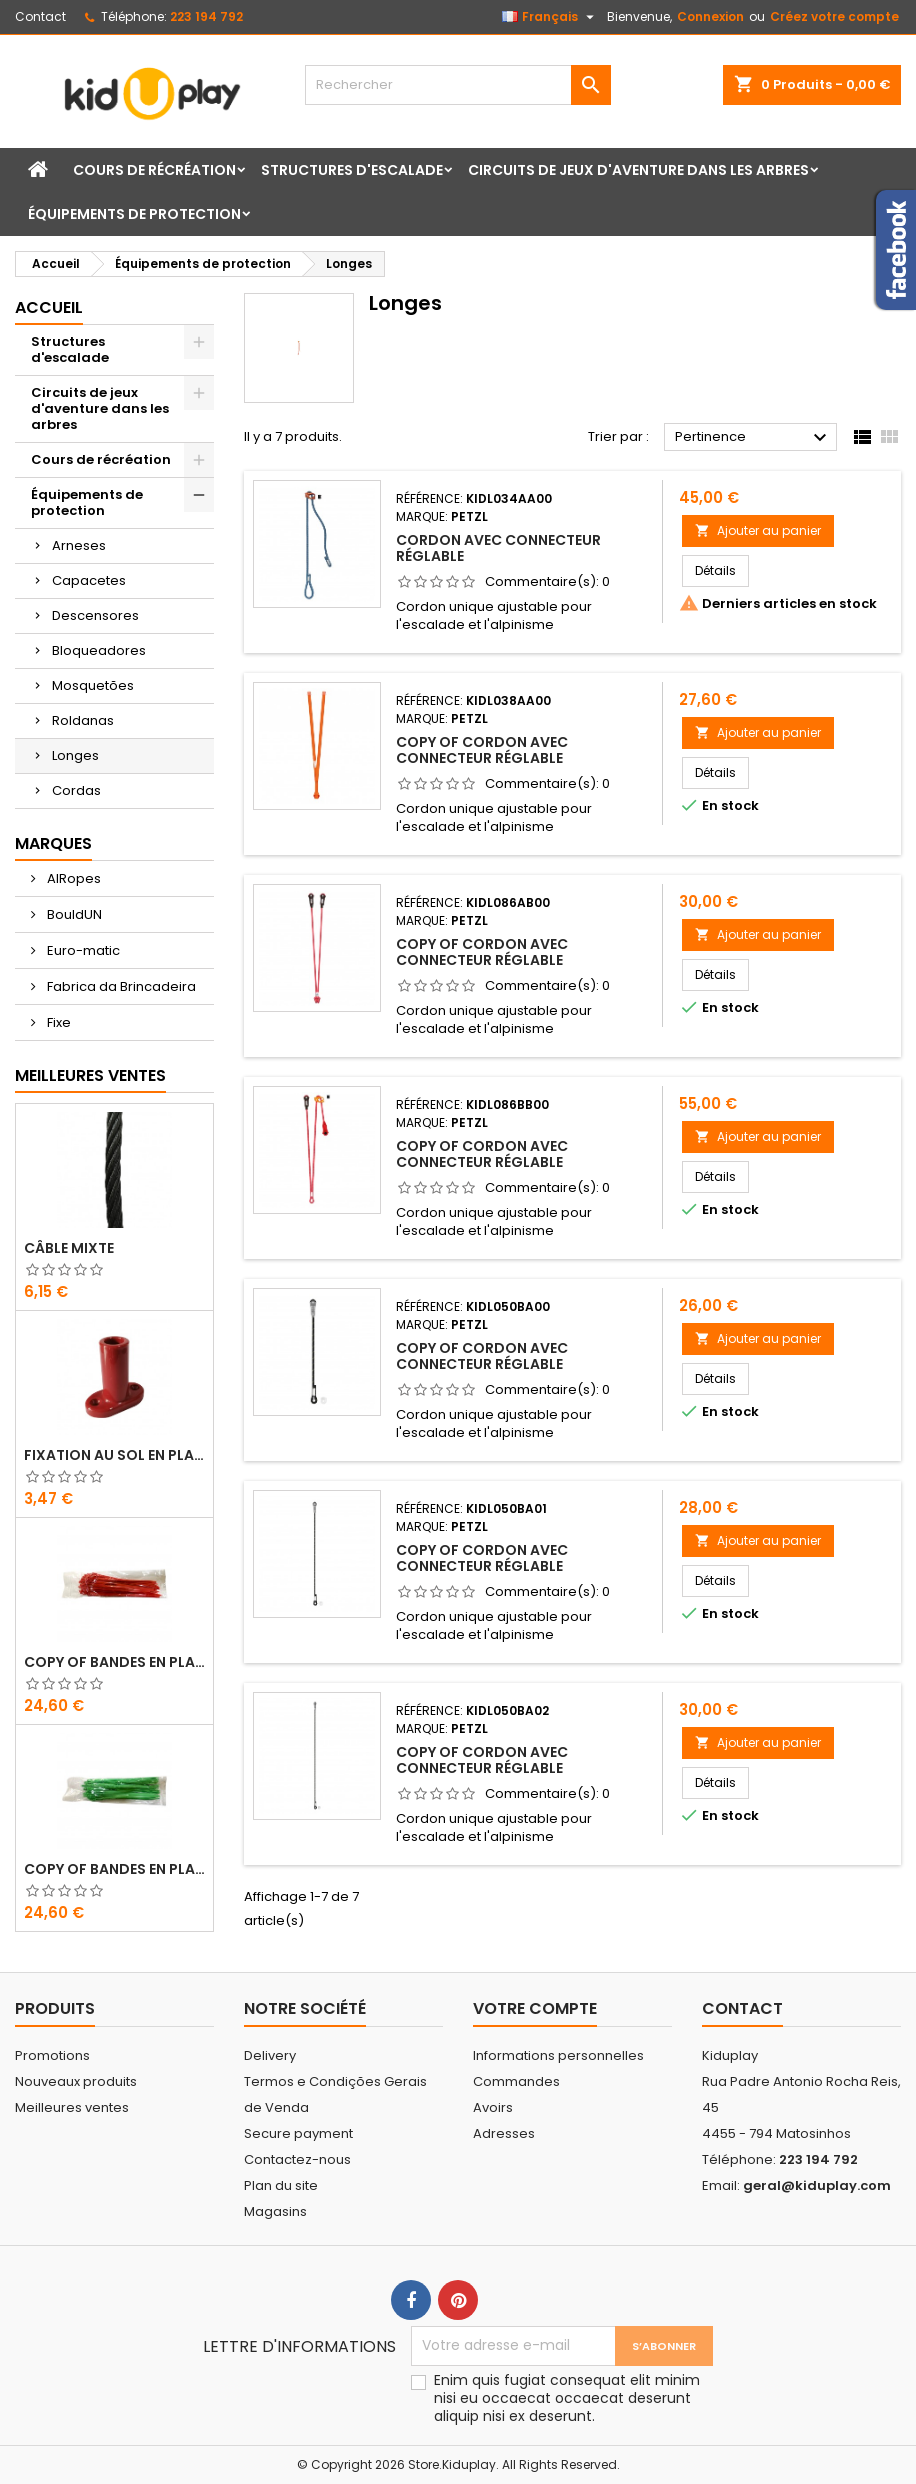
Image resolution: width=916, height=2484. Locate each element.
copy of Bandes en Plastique (114, 1662)
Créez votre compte (834, 16)
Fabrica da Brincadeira (120, 986)
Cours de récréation (154, 170)
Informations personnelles (558, 2055)
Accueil (49, 307)
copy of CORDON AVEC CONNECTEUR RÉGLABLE (482, 750)
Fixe (57, 1022)
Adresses (504, 2133)
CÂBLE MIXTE (69, 1248)
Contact (40, 16)
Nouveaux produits (76, 2081)
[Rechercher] (457, 85)
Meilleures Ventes (90, 1075)
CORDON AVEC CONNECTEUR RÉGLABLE (498, 548)
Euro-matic (82, 950)
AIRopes (72, 878)
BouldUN (73, 914)
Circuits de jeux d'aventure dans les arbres (638, 170)
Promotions (52, 2055)
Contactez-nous (297, 2159)
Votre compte (535, 2008)
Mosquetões (93, 685)
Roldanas (83, 720)
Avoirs (493, 2107)
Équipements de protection (134, 214)
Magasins (275, 2211)
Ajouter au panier (758, 530)
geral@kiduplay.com (817, 2185)
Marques (53, 843)
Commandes (516, 2081)
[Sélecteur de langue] (550, 17)
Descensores (95, 615)
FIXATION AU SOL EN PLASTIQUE (114, 1455)
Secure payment (298, 2133)
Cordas (76, 790)
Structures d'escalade (352, 170)
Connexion (710, 16)
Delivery (270, 2055)
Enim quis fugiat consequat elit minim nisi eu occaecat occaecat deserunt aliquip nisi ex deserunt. (567, 2398)
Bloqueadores (99, 650)
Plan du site (281, 2185)
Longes (75, 755)
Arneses (79, 545)
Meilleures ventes (72, 2107)
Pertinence (753, 438)
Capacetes (89, 580)
